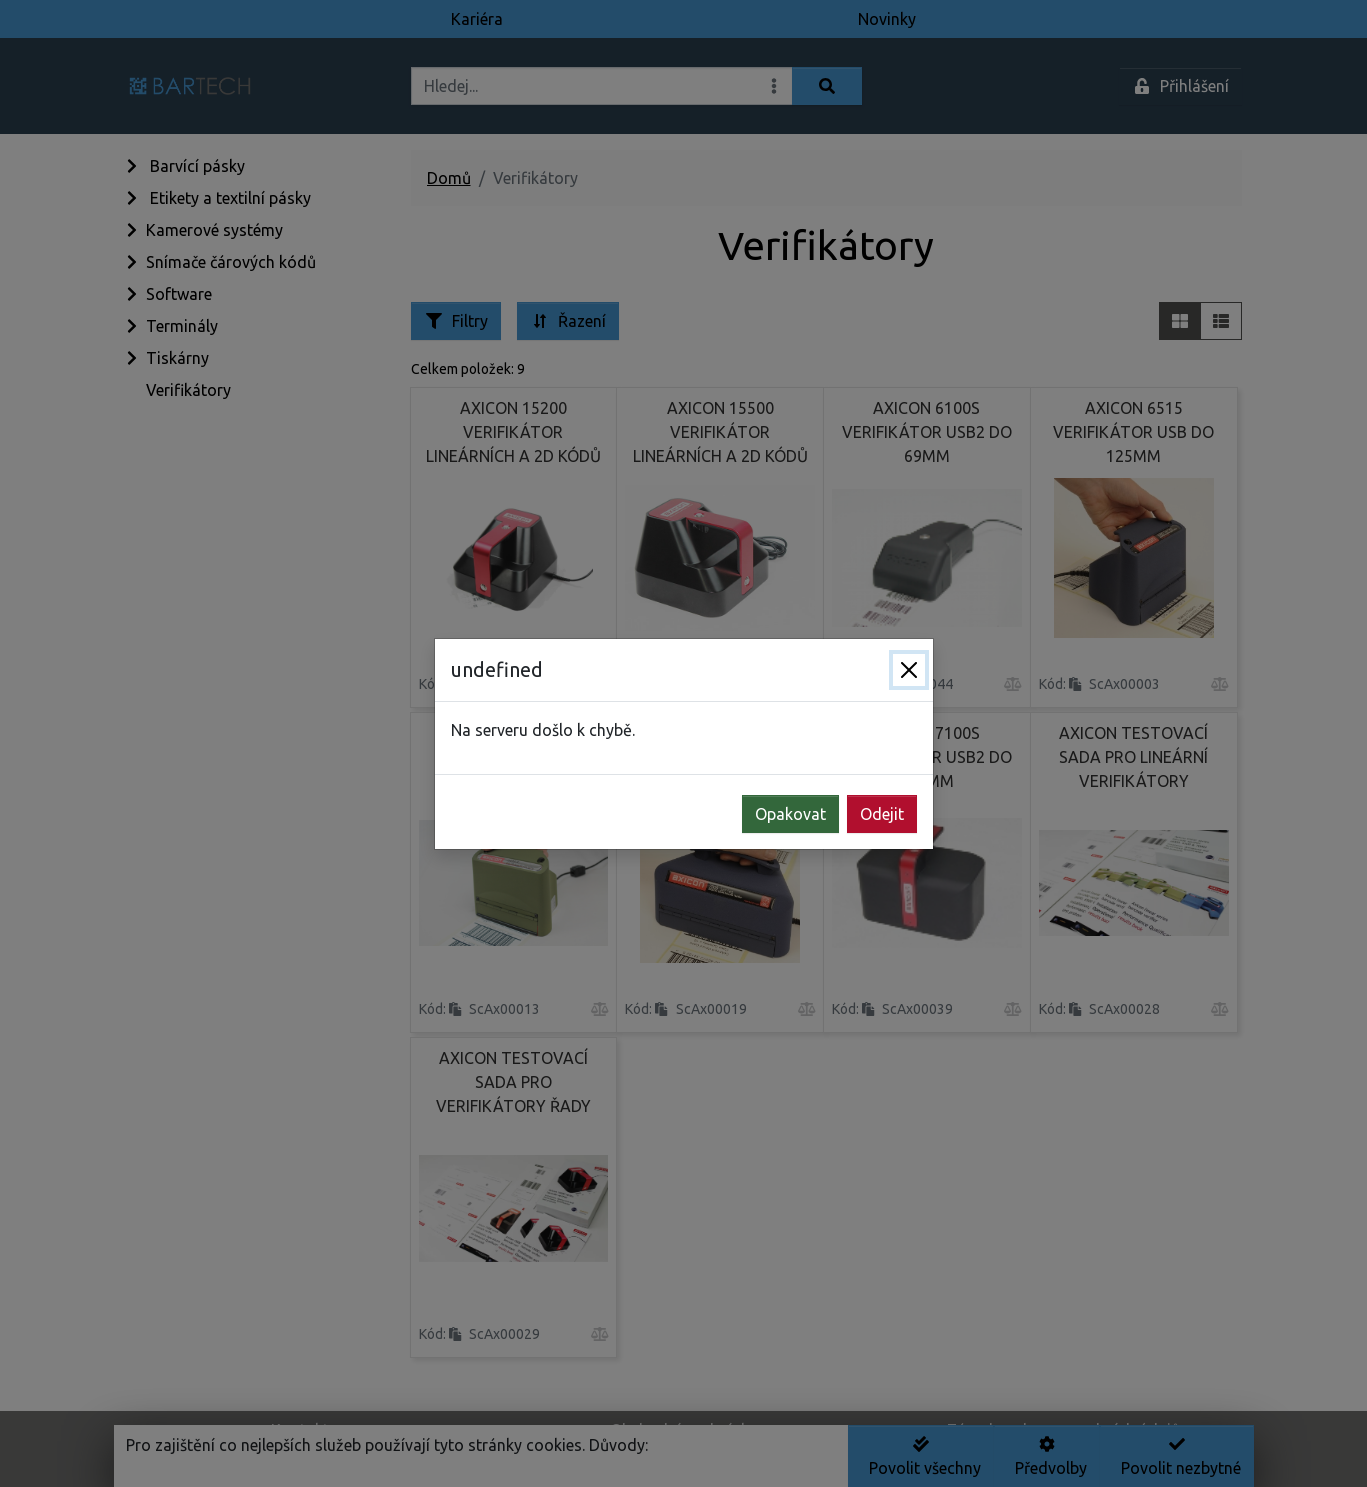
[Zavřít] (909, 670)
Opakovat (790, 814)
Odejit (882, 814)
